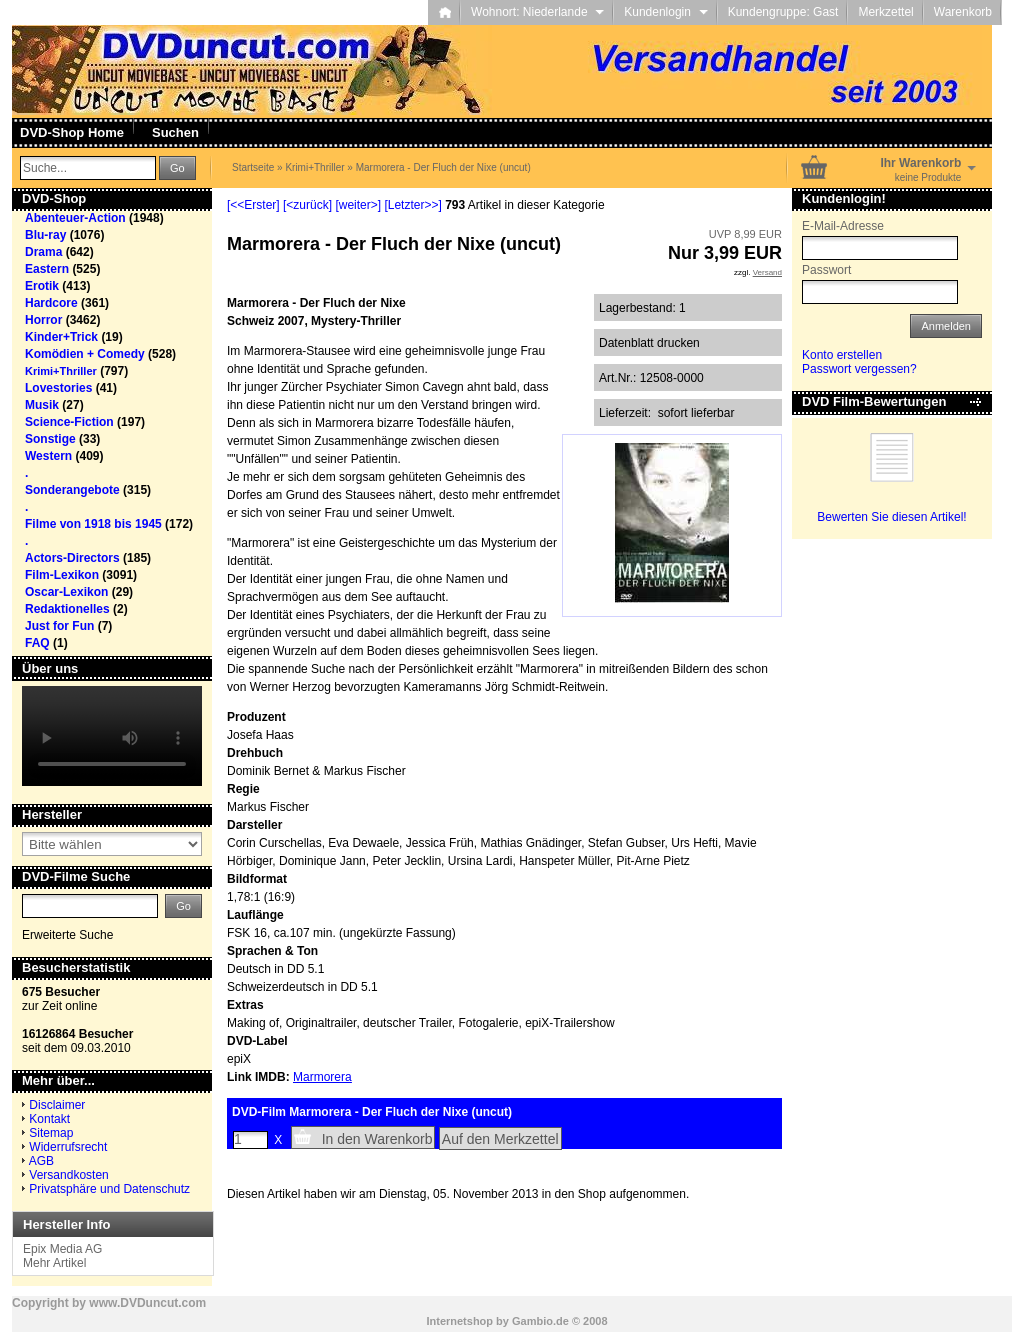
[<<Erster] (253, 205)
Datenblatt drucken (649, 343)
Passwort (826, 270)
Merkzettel (885, 12)
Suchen (175, 132)
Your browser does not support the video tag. (112, 736)
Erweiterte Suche (67, 935)
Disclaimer (57, 1105)
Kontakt (49, 1119)
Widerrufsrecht (68, 1147)
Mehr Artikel (54, 1263)
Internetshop (459, 1321)
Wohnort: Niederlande (537, 12)
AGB (41, 1161)
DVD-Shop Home (72, 132)
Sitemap (51, 1133)
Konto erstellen (842, 355)
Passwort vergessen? (859, 369)
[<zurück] (307, 205)
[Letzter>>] (412, 205)
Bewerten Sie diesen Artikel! (891, 517)
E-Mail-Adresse (843, 226)
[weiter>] (358, 205)
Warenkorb (963, 12)
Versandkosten (68, 1175)
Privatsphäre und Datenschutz (109, 1189)
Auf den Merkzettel (500, 1139)
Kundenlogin (665, 12)
